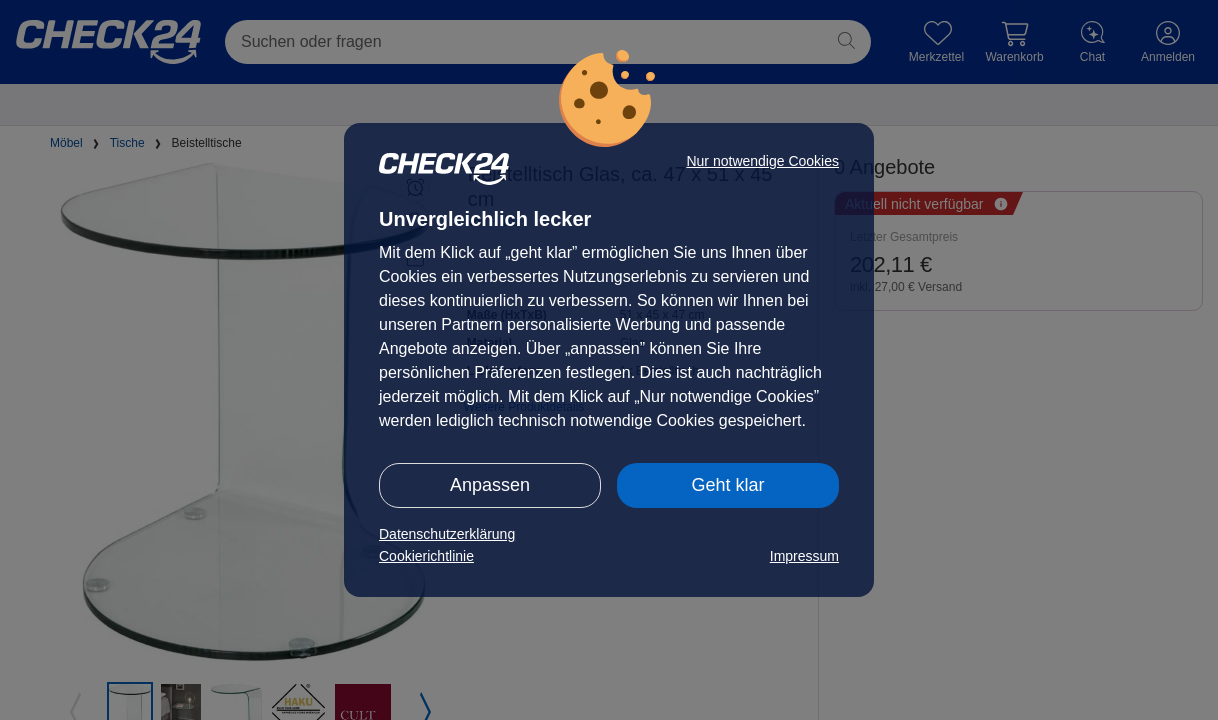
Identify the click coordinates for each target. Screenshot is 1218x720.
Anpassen (490, 485)
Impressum (804, 556)
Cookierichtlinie (426, 556)
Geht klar (727, 485)
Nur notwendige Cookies (762, 161)
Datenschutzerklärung (447, 534)
